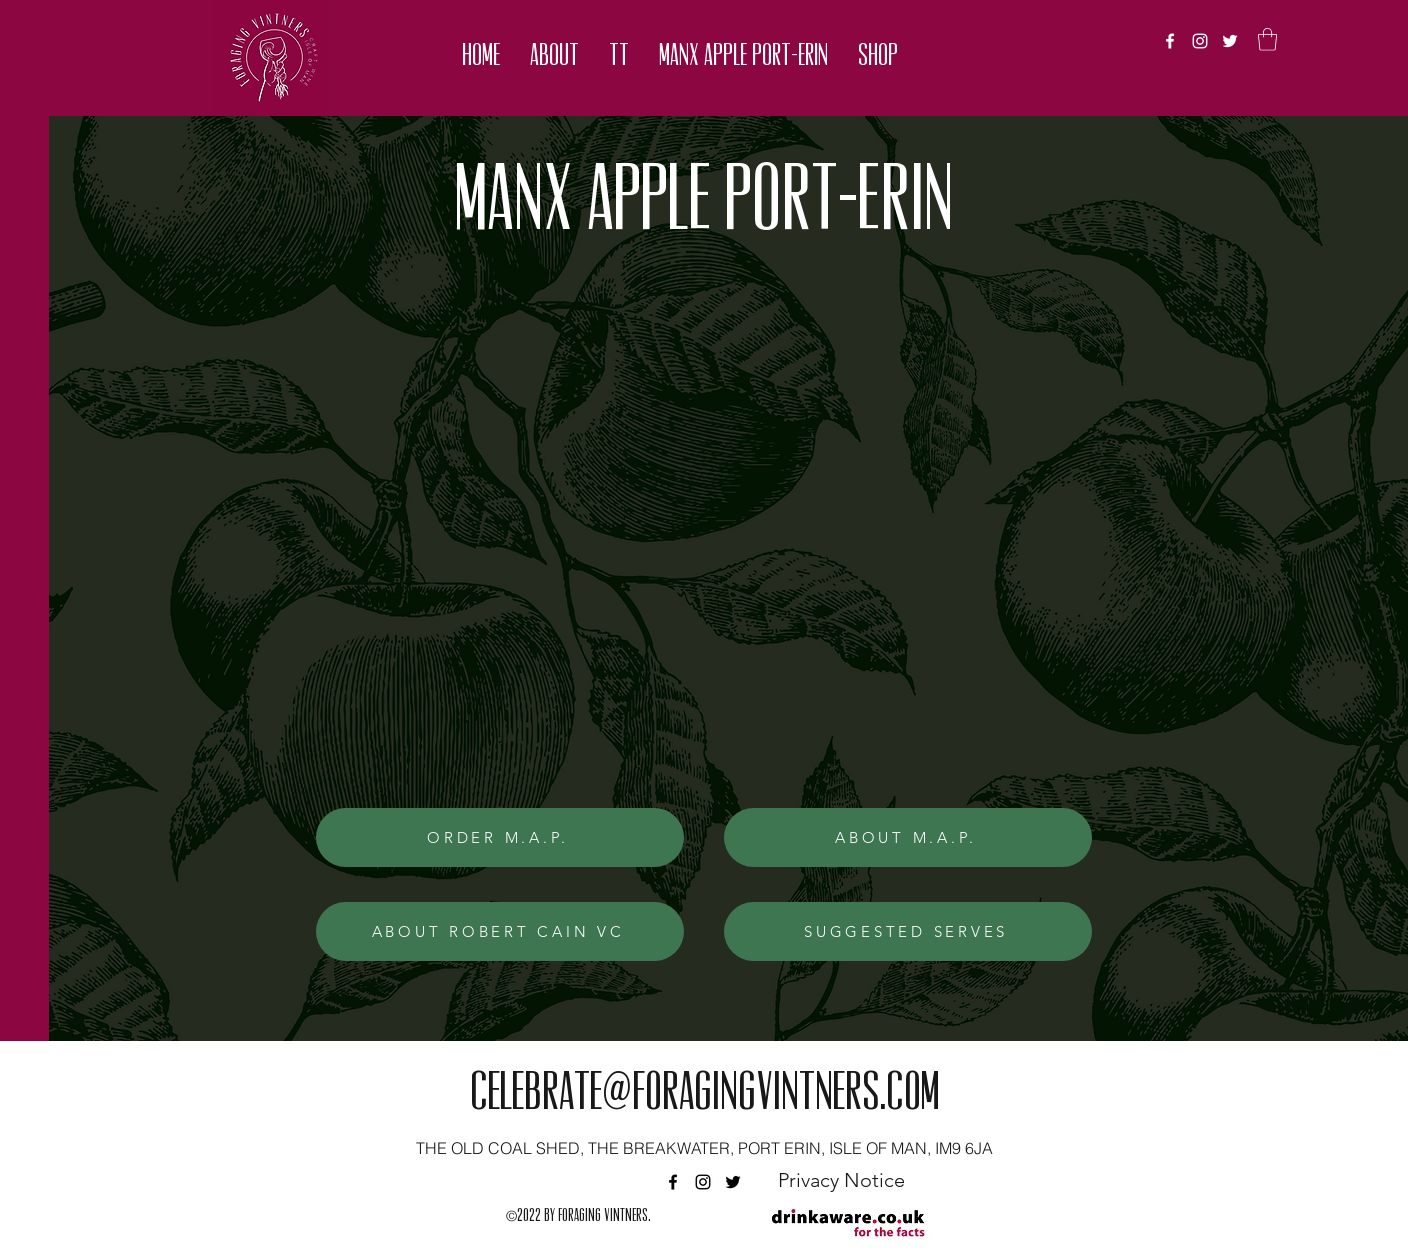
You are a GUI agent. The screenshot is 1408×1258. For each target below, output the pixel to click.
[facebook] (1170, 41)
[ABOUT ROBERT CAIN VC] (500, 931)
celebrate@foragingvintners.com (704, 1096)
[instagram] (1200, 41)
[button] (554, 57)
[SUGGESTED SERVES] (908, 931)
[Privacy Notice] (841, 1180)
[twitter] (1230, 41)
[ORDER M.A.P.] (500, 837)
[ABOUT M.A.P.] (908, 837)
